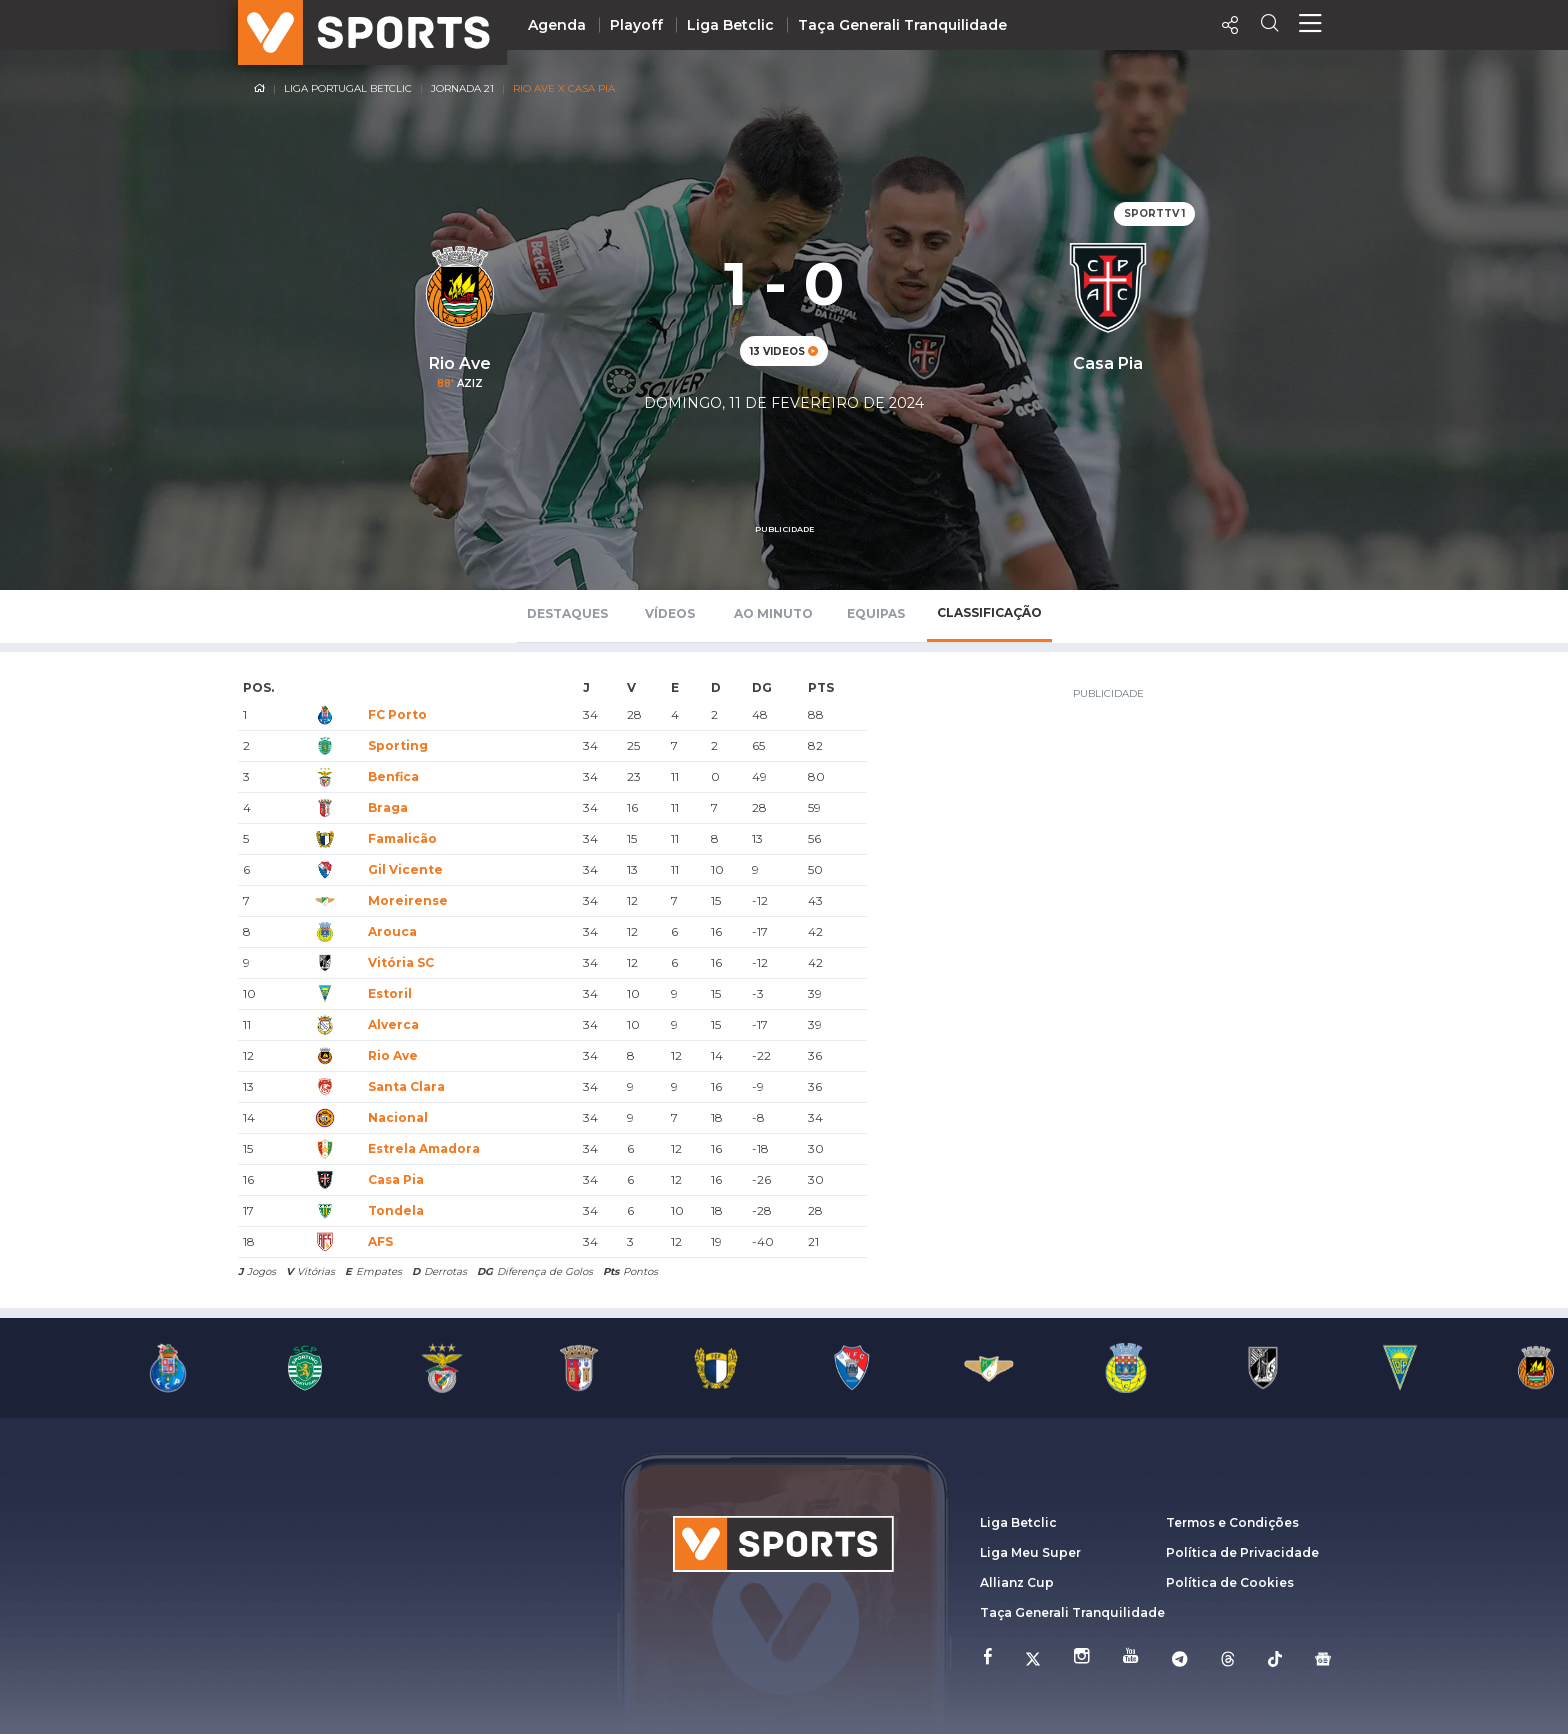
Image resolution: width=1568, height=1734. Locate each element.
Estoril (390, 993)
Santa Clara (406, 1086)
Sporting (398, 745)
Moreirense (408, 900)
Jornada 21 (462, 88)
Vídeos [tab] (670, 613)
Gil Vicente (405, 869)
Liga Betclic (730, 25)
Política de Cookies (1230, 1582)
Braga (388, 807)
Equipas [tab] (876, 613)
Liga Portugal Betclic (348, 88)
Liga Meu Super (1030, 1552)
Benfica (393, 776)
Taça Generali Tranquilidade (902, 25)
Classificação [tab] (989, 612)
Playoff (636, 25)
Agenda (557, 25)
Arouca (392, 931)
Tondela (396, 1210)
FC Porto (397, 714)
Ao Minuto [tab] (773, 613)
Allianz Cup (1017, 1582)
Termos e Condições (1232, 1522)
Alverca (393, 1024)
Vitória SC (401, 962)
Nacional (398, 1117)
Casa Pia (396, 1179)
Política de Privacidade (1242, 1552)
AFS (380, 1241)
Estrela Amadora (424, 1148)
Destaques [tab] (567, 613)
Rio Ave (393, 1055)
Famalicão (402, 838)
